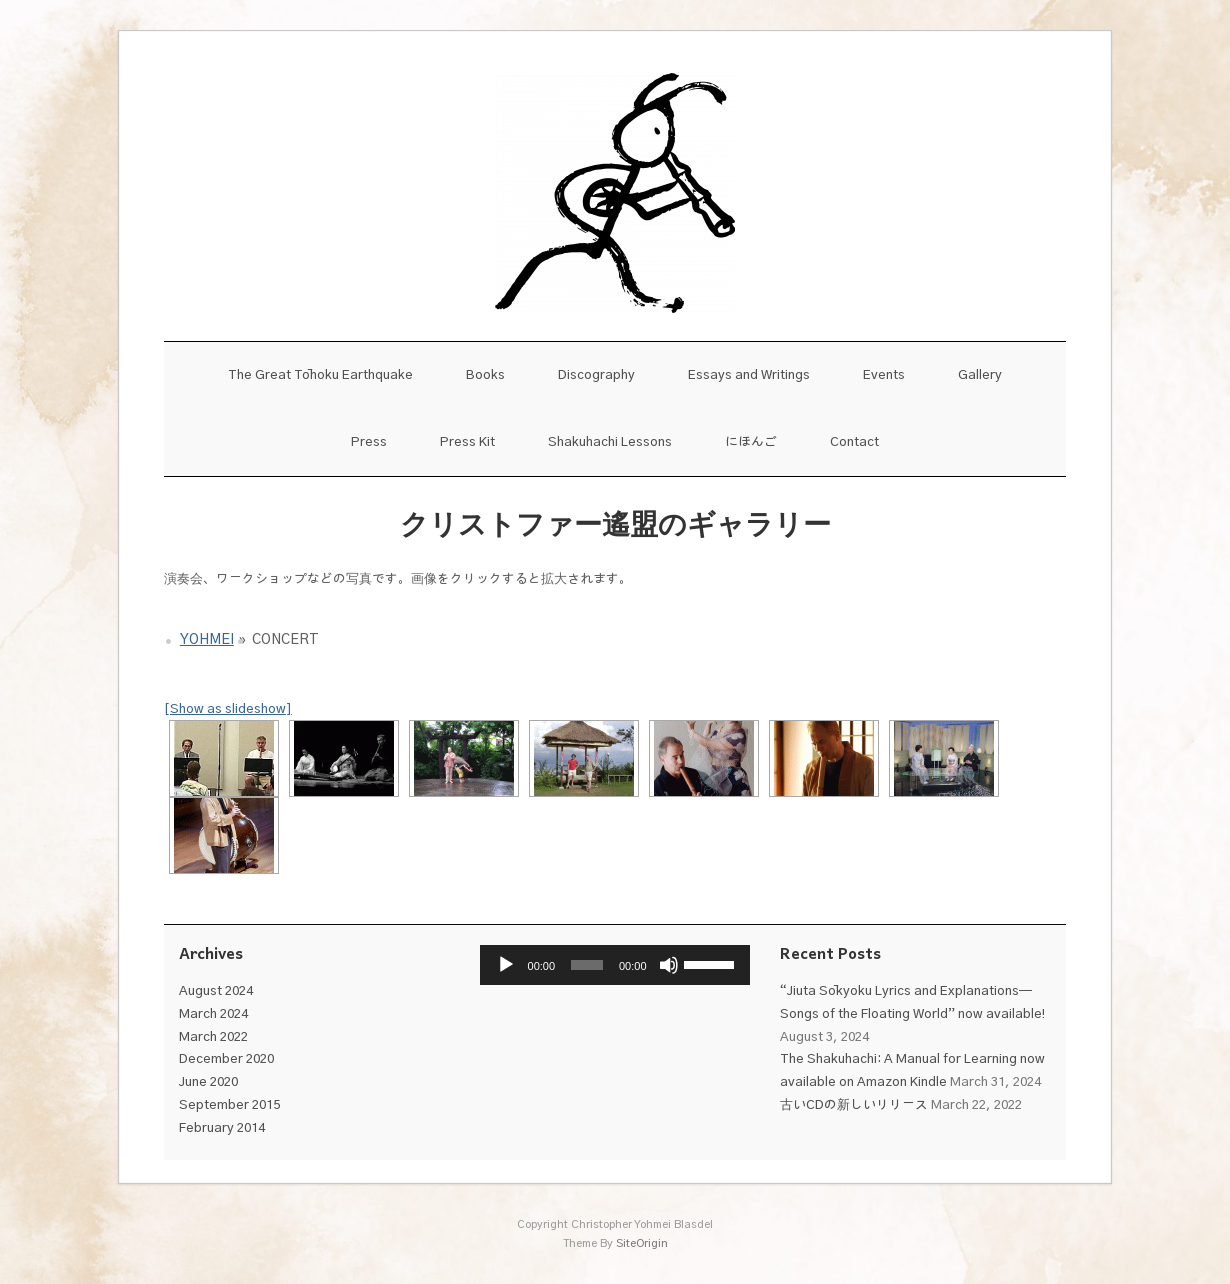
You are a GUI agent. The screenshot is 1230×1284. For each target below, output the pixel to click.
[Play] (506, 965)
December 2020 (226, 1059)
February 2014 (222, 1128)
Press (369, 442)
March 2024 (213, 1014)
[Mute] (669, 965)
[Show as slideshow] (228, 709)
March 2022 (213, 1037)
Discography (596, 375)
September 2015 (229, 1105)
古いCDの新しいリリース (854, 1105)
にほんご (751, 442)
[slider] (587, 965)
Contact (854, 442)
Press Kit (467, 442)
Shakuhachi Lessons (610, 442)
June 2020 (208, 1082)
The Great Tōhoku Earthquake (320, 375)
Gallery (980, 375)
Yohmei (207, 640)
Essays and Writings (749, 375)
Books (485, 375)
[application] (615, 965)
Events (884, 375)
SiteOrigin (642, 1243)
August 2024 (216, 991)
